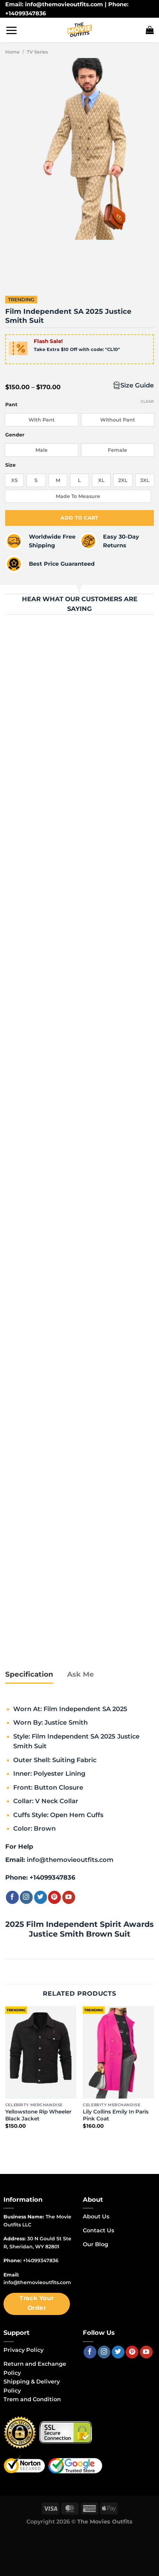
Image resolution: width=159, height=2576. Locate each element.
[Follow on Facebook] (12, 1897)
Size (10, 465)
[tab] (29, 1675)
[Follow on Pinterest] (54, 1897)
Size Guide (137, 385)
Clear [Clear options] (147, 401)
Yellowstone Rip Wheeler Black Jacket (38, 2115)
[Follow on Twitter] (40, 1897)
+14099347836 (52, 1877)
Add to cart (79, 518)
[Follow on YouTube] (68, 1897)
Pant (11, 404)
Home (12, 52)
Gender (14, 434)
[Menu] (11, 30)
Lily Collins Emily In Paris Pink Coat (116, 2115)
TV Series (37, 52)
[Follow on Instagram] (26, 1897)
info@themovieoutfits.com (70, 1859)
